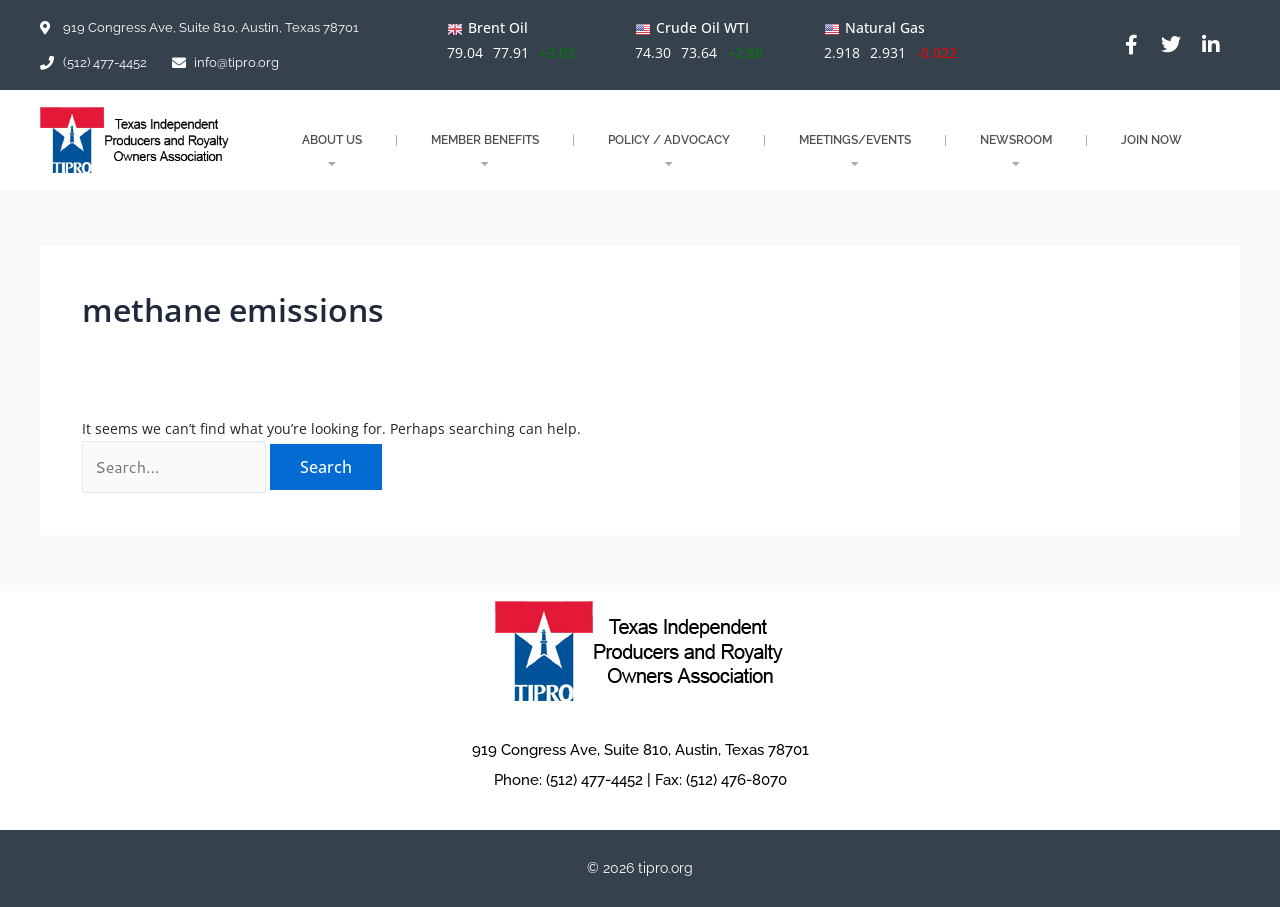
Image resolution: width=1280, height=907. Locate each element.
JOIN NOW (1151, 140)
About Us (332, 151)
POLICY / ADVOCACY (669, 151)
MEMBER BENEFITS (485, 151)
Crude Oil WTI (702, 27)
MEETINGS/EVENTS (855, 151)
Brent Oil (498, 27)
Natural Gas (885, 27)
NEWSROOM (1016, 151)
